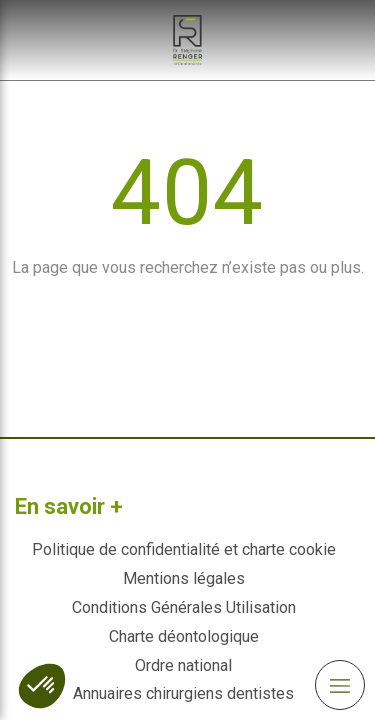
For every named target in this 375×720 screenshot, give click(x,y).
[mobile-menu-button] (340, 685)
